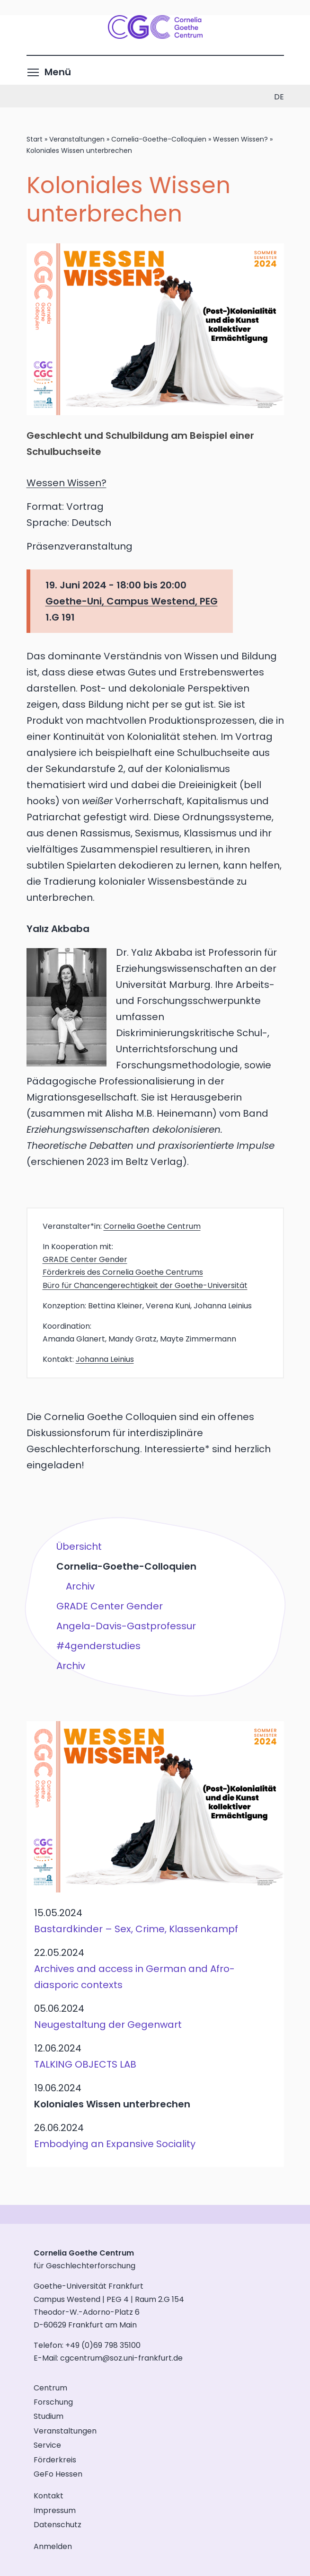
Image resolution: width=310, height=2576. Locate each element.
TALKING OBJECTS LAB (85, 2064)
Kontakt (48, 2495)
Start (35, 139)
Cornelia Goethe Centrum (152, 1226)
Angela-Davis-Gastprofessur (125, 1625)
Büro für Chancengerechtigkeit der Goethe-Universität (145, 1285)
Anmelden (53, 2546)
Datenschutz (57, 2524)
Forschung (53, 2402)
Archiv (79, 1585)
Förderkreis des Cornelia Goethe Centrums (123, 1272)
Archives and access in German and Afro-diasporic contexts (134, 1976)
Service (47, 2445)
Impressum (55, 2510)
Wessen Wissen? (240, 139)
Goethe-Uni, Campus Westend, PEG (131, 601)
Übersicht (78, 1546)
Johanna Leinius (105, 1359)
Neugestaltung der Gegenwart (108, 2024)
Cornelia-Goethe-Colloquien (158, 139)
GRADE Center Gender (85, 1259)
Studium (48, 2416)
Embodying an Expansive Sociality (114, 2143)
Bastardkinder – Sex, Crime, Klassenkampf (136, 1929)
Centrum (50, 2387)
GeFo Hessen (58, 2474)
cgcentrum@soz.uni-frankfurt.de (121, 2358)
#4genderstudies (98, 1645)
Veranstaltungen (77, 139)
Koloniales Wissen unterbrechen (112, 2104)
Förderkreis (55, 2459)
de (279, 96)
